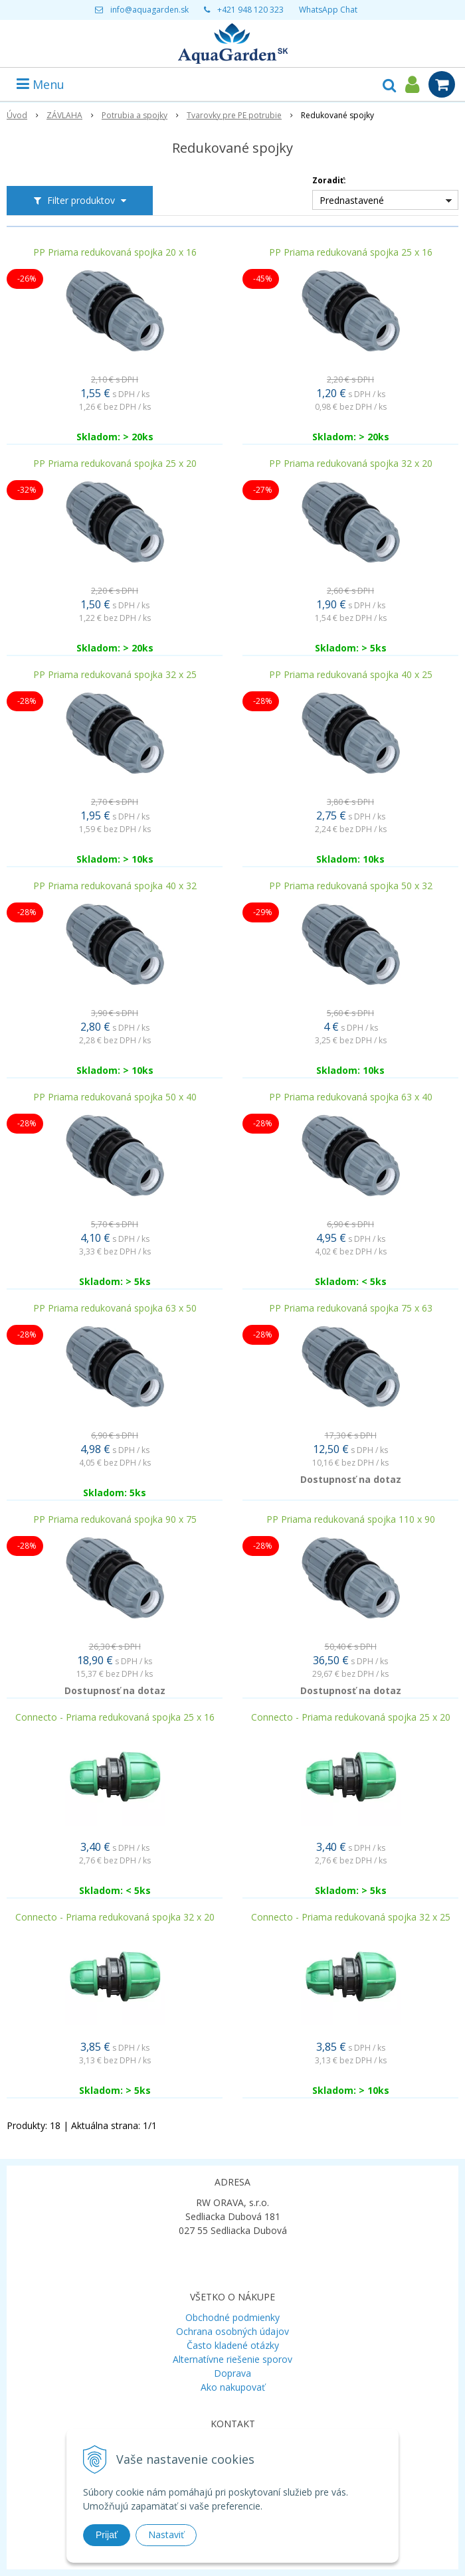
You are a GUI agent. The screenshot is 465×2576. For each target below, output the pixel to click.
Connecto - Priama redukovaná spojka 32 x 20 (115, 1917)
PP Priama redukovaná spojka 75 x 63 (350, 1308)
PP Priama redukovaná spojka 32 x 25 (115, 674)
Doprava (232, 2373)
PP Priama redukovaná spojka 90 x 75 (115, 1519)
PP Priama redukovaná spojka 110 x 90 (350, 1519)
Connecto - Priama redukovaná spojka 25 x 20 (350, 1717)
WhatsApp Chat (328, 9)
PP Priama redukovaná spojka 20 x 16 (115, 252)
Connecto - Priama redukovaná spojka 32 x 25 (350, 1917)
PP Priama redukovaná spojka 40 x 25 (350, 674)
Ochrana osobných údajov (232, 2331)
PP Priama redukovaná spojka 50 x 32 (350, 886)
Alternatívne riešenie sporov (232, 2359)
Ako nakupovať (233, 2387)
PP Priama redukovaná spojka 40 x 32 (115, 886)
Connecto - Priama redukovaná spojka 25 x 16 (115, 1717)
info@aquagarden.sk (149, 9)
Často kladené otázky (233, 2345)
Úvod (17, 115)
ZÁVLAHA (64, 115)
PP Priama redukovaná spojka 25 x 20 (115, 463)
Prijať (107, 2535)
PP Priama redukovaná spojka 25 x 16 (350, 252)
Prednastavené (352, 200)
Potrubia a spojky (134, 115)
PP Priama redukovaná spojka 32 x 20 (350, 463)
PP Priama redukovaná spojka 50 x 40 (115, 1097)
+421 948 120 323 (250, 9)
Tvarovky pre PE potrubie (234, 115)
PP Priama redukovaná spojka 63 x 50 (115, 1308)
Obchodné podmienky (232, 2317)
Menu (40, 84)
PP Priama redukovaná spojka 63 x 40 (350, 1097)
